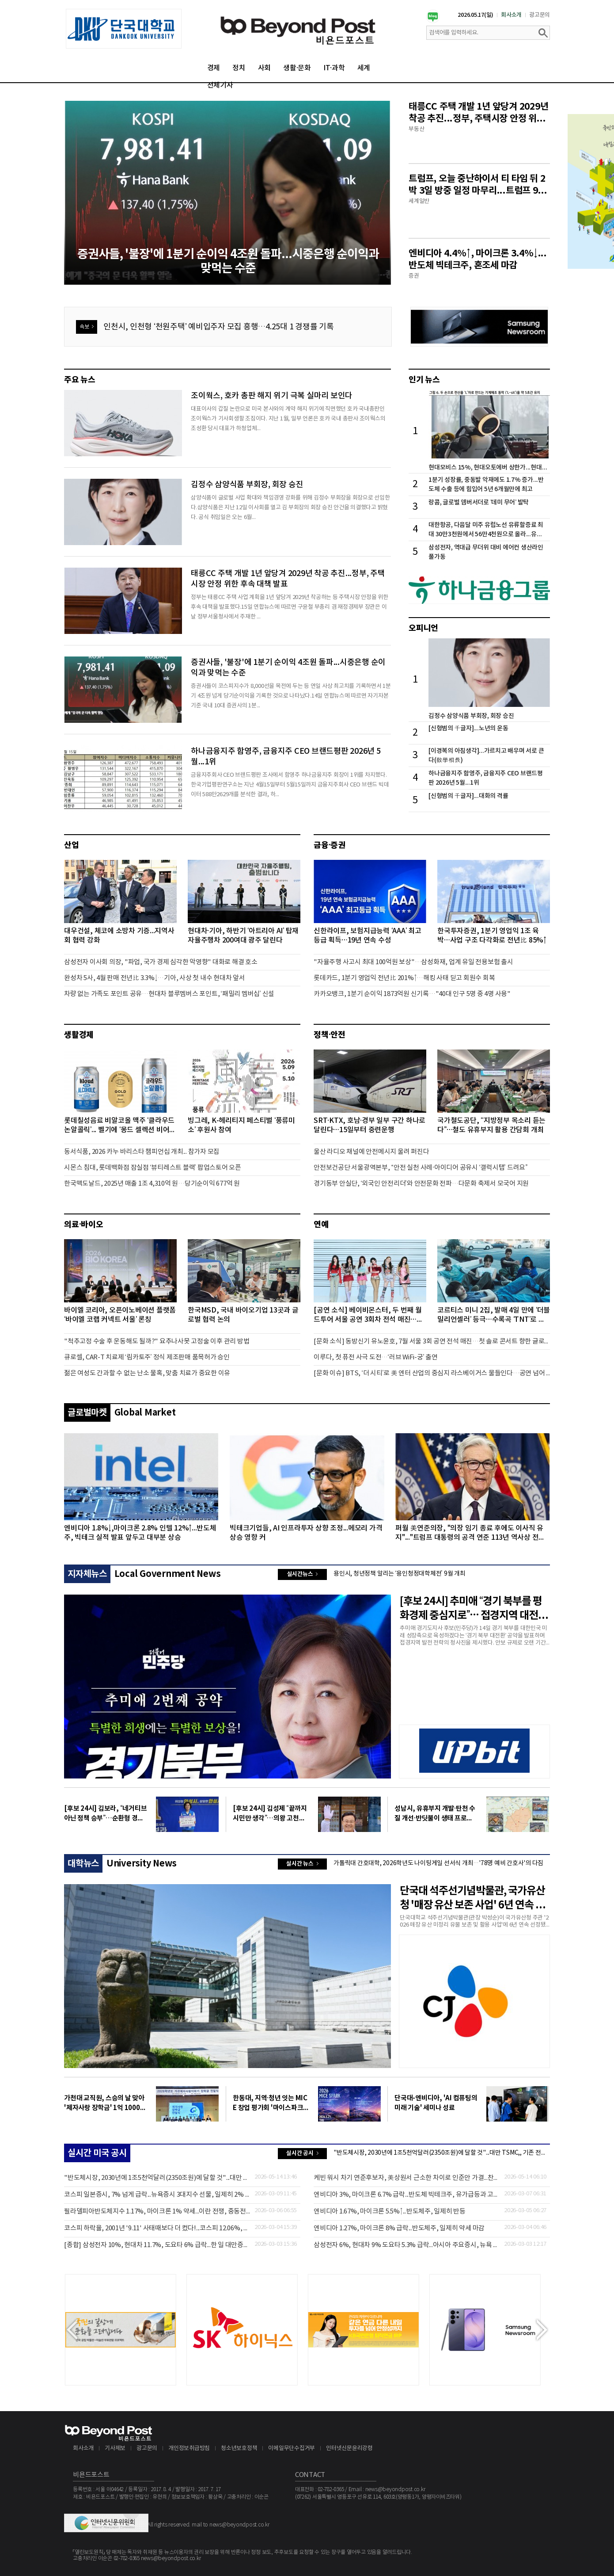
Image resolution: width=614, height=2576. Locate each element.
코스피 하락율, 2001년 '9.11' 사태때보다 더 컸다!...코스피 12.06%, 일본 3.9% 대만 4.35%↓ (157, 2228)
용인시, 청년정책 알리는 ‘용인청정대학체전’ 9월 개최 (400, 1573)
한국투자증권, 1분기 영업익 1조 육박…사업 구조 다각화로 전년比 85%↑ (491, 935)
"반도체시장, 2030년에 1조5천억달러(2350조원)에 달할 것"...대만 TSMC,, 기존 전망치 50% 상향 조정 (442, 2152)
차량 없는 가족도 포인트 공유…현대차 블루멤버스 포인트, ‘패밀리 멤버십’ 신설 (169, 994)
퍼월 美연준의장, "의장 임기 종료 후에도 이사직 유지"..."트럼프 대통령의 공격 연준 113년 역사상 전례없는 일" (470, 1533)
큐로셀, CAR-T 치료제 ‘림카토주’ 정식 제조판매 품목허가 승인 (147, 1357)
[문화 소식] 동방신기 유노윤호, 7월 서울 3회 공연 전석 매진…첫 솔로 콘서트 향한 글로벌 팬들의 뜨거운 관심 (432, 1341)
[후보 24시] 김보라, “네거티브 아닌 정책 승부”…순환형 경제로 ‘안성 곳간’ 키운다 (105, 1814)
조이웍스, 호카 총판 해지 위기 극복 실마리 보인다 (271, 396)
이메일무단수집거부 (291, 2448)
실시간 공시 (299, 2154)
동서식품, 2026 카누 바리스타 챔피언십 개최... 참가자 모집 (142, 1152)
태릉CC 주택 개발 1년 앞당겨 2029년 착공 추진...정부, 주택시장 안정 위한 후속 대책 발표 (288, 579)
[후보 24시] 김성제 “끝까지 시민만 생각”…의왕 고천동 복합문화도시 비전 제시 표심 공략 (270, 1814)
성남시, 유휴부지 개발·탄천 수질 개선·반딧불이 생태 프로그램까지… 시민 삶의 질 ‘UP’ (434, 1814)
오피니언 (423, 628)
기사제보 (115, 2448)
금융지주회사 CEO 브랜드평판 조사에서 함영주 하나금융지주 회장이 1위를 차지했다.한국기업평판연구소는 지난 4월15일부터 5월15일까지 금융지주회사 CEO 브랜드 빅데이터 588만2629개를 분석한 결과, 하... (290, 785)
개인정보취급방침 (189, 2448)
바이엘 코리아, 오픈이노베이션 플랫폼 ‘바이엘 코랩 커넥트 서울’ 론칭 (120, 1315)
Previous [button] (72, 2330)
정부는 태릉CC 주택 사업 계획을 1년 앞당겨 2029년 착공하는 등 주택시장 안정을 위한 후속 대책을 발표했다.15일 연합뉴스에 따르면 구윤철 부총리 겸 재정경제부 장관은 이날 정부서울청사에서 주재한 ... (289, 607)
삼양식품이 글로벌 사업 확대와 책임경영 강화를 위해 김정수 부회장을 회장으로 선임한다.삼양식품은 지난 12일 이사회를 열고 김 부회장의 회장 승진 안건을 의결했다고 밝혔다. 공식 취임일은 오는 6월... (290, 508)
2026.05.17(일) (475, 15)
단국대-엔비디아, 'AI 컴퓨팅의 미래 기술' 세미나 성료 (436, 2103)
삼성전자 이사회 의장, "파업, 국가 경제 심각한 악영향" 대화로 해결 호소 (161, 962)
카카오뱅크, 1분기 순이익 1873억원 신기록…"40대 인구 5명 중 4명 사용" (412, 994)
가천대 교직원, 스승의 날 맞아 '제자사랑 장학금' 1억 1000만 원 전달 (105, 2103)
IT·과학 (334, 68)
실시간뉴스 (299, 1575)
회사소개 (511, 15)
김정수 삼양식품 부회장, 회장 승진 (247, 484)
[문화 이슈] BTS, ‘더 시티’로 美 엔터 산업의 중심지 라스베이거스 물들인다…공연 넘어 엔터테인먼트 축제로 (432, 1373)
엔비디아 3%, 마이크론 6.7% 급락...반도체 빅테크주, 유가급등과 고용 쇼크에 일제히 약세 (407, 2194)
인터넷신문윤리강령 (349, 2448)
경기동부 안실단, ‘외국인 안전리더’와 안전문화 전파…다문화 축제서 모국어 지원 (421, 1183)
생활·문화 (297, 68)
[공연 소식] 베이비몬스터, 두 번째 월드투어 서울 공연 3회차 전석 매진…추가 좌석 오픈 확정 (368, 1315)
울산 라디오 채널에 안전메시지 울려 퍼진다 (371, 1152)
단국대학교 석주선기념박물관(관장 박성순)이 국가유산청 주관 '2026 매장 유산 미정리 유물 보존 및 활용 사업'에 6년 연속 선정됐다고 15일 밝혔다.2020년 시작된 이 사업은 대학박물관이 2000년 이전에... (474, 1922)
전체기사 (220, 85)
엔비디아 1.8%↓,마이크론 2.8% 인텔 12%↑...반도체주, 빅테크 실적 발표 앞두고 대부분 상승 (140, 1533)
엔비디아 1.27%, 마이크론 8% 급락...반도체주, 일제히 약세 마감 (399, 2228)
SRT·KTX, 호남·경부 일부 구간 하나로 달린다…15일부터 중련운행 (369, 1125)
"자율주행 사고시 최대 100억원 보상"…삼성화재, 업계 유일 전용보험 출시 (413, 962)
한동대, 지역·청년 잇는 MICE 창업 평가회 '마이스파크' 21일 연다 (270, 2103)
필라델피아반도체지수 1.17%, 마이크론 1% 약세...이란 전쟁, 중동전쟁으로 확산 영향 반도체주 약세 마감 (157, 2211)
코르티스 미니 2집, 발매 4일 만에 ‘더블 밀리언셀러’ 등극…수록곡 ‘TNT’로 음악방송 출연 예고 (493, 1315)
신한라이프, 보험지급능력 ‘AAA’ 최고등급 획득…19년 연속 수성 (367, 935)
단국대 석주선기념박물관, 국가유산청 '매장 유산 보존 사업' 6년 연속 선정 (472, 1898)
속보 (85, 329)
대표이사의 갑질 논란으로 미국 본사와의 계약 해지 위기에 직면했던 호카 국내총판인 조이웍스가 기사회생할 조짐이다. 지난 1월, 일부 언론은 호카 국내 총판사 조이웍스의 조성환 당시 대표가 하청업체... (288, 419)
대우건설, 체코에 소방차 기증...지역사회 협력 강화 (119, 935)
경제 (213, 68)
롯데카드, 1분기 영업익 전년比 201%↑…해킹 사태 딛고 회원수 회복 (404, 978)
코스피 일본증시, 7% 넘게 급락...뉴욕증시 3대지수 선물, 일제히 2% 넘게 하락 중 (157, 2194)
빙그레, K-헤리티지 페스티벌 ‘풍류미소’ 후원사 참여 (241, 1125)
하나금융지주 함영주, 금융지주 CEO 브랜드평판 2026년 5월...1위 (286, 757)
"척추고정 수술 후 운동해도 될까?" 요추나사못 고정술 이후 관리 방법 (156, 1341)
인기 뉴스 (424, 380)
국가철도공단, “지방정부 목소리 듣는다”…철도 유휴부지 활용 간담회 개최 (491, 1125)
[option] (124, 29)
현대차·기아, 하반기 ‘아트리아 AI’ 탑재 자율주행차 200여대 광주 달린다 (243, 935)
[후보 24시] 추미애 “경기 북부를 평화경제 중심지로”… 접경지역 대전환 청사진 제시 (473, 1609)
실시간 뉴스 (299, 1865)
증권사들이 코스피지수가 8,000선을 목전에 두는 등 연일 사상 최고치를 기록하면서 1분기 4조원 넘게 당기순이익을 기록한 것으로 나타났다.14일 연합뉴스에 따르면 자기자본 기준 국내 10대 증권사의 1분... (291, 696)
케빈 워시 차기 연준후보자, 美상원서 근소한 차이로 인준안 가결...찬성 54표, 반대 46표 (407, 2178)
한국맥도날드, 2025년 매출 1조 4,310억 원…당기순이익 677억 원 (152, 1183)
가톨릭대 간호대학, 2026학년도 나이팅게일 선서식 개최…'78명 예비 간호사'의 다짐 (438, 1863)
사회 (264, 68)
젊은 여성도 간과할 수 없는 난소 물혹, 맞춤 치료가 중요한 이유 (147, 1373)
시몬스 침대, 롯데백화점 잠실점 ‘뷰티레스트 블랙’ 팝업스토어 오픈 (152, 1168)
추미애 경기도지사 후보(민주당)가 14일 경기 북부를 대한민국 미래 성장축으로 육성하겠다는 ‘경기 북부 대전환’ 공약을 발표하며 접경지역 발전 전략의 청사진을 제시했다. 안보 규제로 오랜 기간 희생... (473, 1636)
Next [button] (542, 2330)
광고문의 (539, 15)
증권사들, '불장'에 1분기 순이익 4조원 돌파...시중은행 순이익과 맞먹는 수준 (288, 668)
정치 (239, 68)
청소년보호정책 (239, 2448)
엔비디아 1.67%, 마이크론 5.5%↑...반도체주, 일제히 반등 (390, 2211)
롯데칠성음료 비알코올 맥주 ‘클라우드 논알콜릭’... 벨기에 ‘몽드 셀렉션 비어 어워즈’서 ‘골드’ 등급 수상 (119, 1126)
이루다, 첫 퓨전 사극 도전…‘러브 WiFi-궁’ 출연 (376, 1357)
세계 (364, 68)
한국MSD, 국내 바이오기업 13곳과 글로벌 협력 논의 (243, 1315)
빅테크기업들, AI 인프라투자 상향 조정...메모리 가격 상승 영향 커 (306, 1533)
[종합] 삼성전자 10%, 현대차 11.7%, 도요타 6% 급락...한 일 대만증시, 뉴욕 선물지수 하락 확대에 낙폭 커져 (157, 2245)
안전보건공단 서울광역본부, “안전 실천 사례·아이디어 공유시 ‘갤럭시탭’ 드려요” (421, 1168)
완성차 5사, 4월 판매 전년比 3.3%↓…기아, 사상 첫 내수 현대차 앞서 (154, 978)
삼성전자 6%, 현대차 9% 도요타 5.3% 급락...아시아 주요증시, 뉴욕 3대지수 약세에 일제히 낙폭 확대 (407, 2245)
